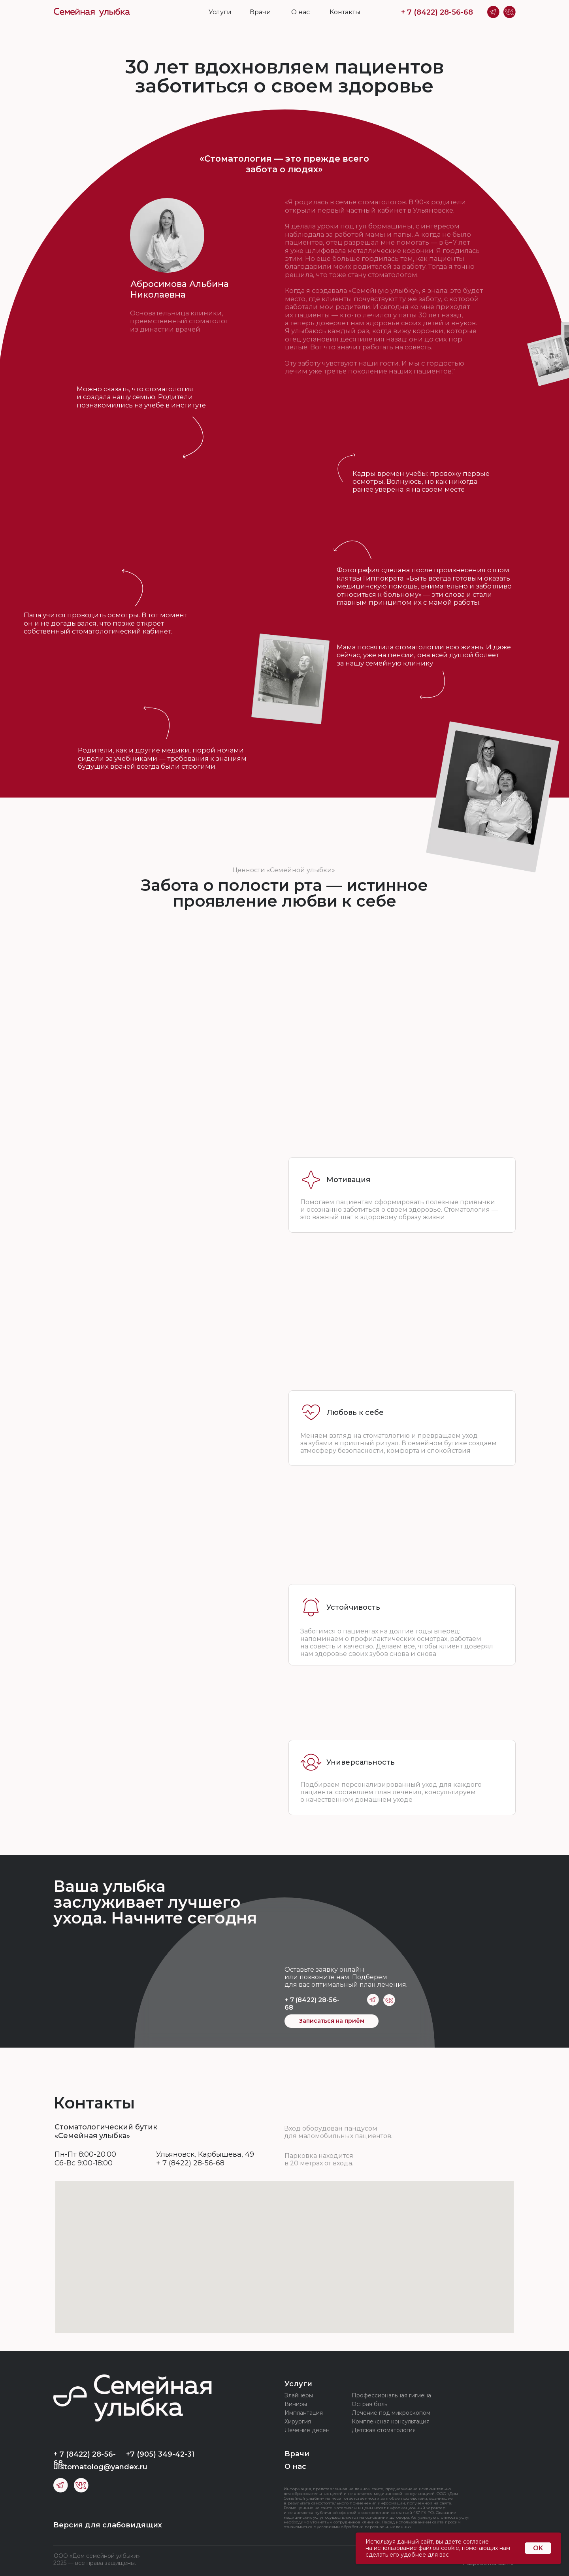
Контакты (345, 12)
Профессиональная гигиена (391, 2395)
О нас (300, 12)
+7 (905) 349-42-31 (160, 2454)
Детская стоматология (384, 2430)
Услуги (220, 12)
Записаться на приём (331, 2020)
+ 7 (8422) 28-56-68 (437, 12)
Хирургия (297, 2421)
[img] (92, 12)
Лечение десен (307, 2430)
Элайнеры (298, 2395)
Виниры (295, 2404)
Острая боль (369, 2404)
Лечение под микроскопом (391, 2412)
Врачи (260, 12)
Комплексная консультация (391, 2421)
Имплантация (303, 2412)
